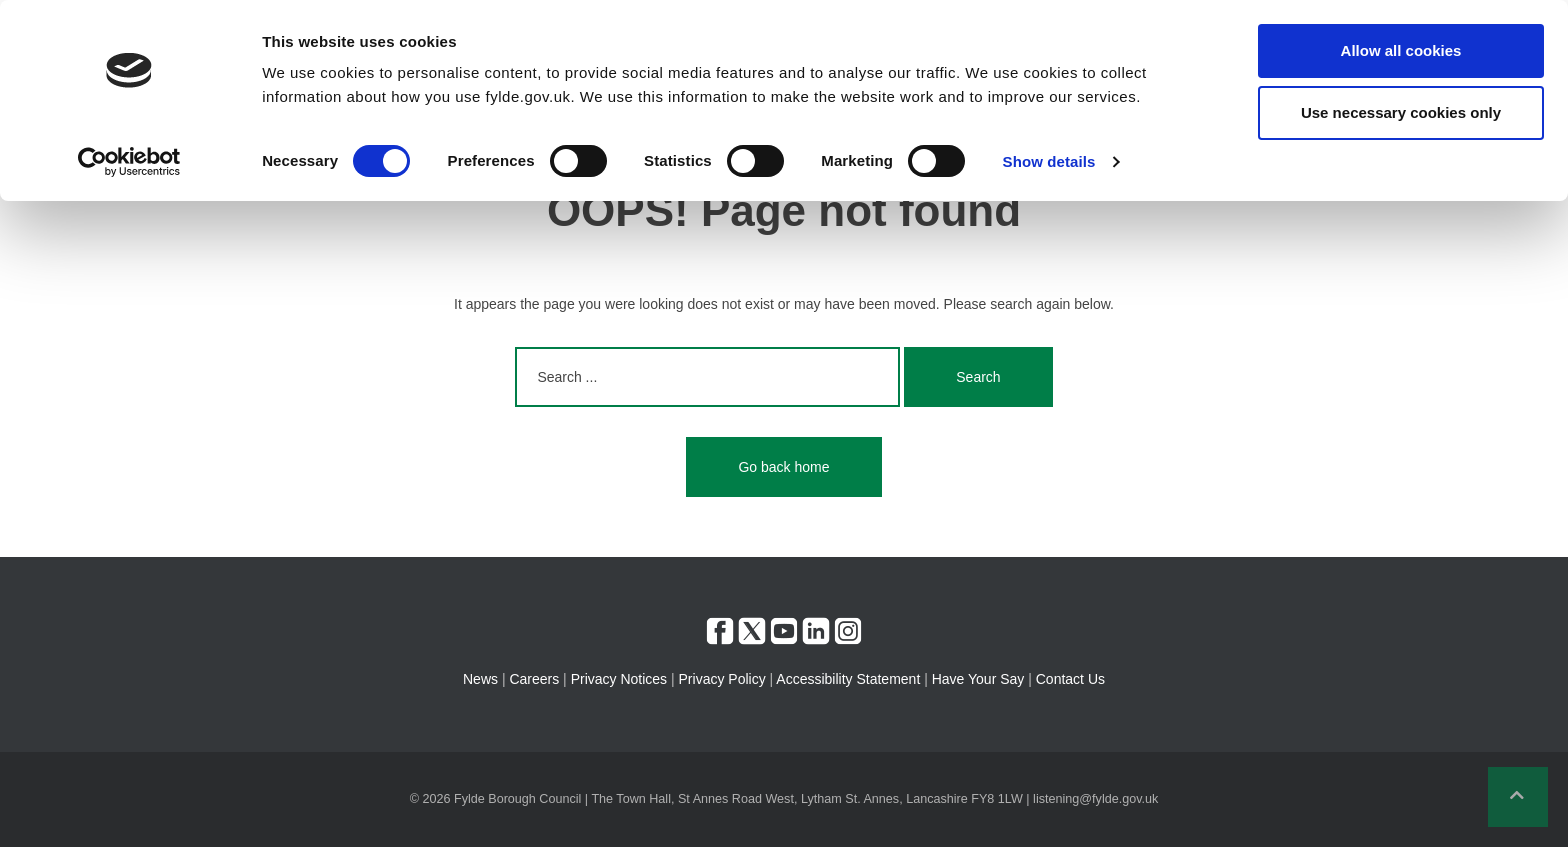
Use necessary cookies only (1401, 112)
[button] (1518, 797)
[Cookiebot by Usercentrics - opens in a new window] (129, 162)
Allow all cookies (1401, 50)
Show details (1049, 161)
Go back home (783, 467)
